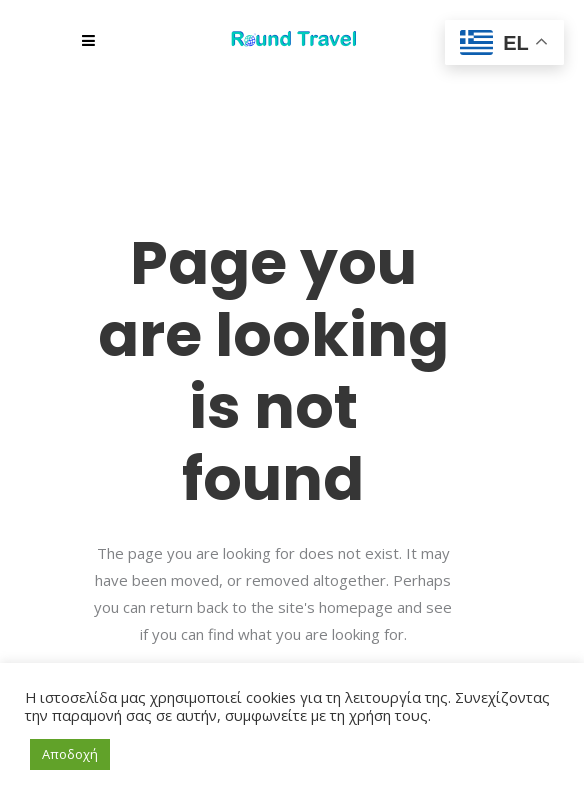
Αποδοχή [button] (70, 754)
